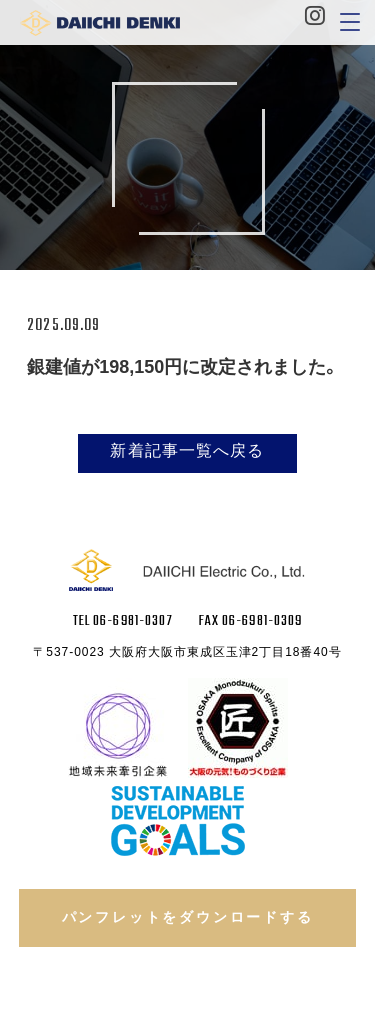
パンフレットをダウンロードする (188, 917)
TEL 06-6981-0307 (123, 621)
